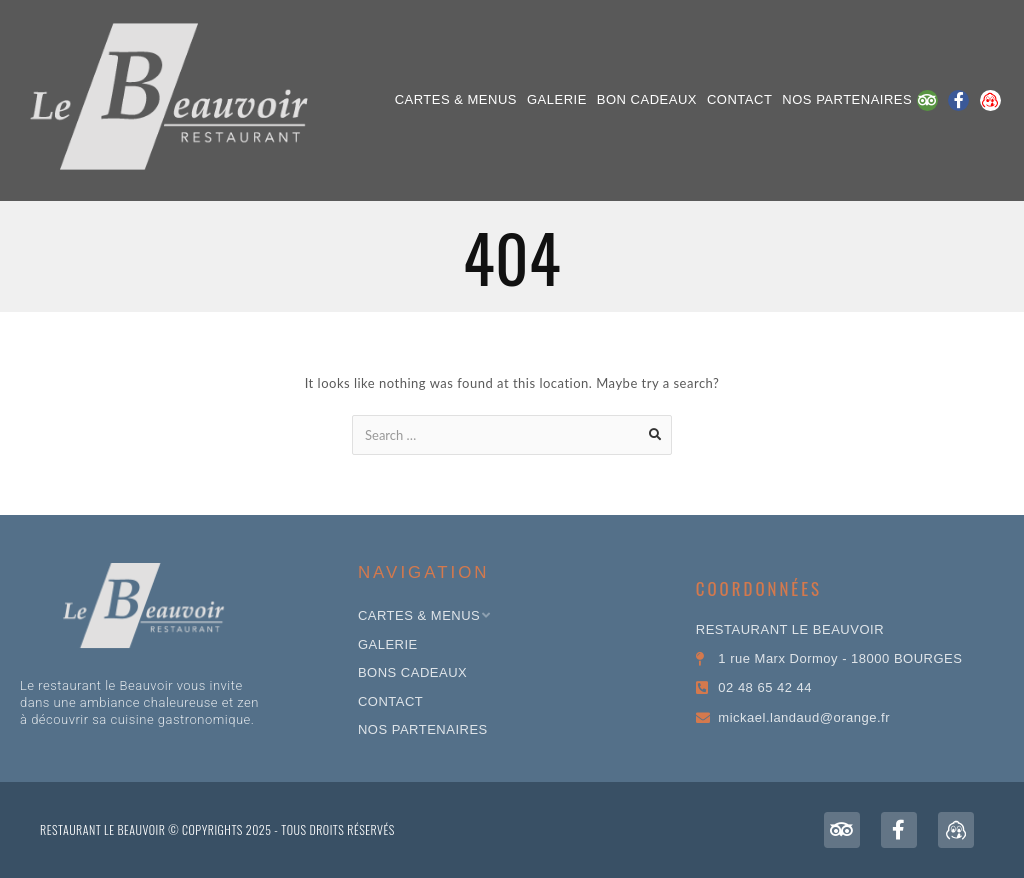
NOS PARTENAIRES (847, 99)
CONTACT (739, 99)
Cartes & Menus (456, 99)
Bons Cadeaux (412, 672)
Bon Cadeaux (647, 99)
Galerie (557, 99)
